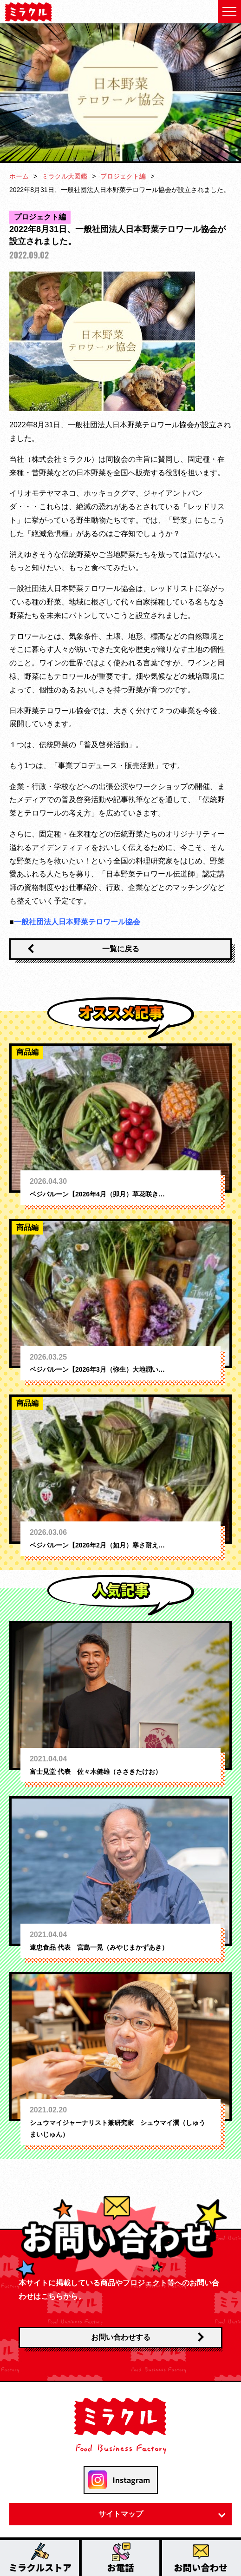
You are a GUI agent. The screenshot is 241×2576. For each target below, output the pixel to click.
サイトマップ (120, 2514)
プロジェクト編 (123, 176)
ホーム (19, 176)
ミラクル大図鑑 (64, 176)
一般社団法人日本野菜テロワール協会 (77, 922)
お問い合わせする (120, 2337)
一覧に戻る (120, 949)
